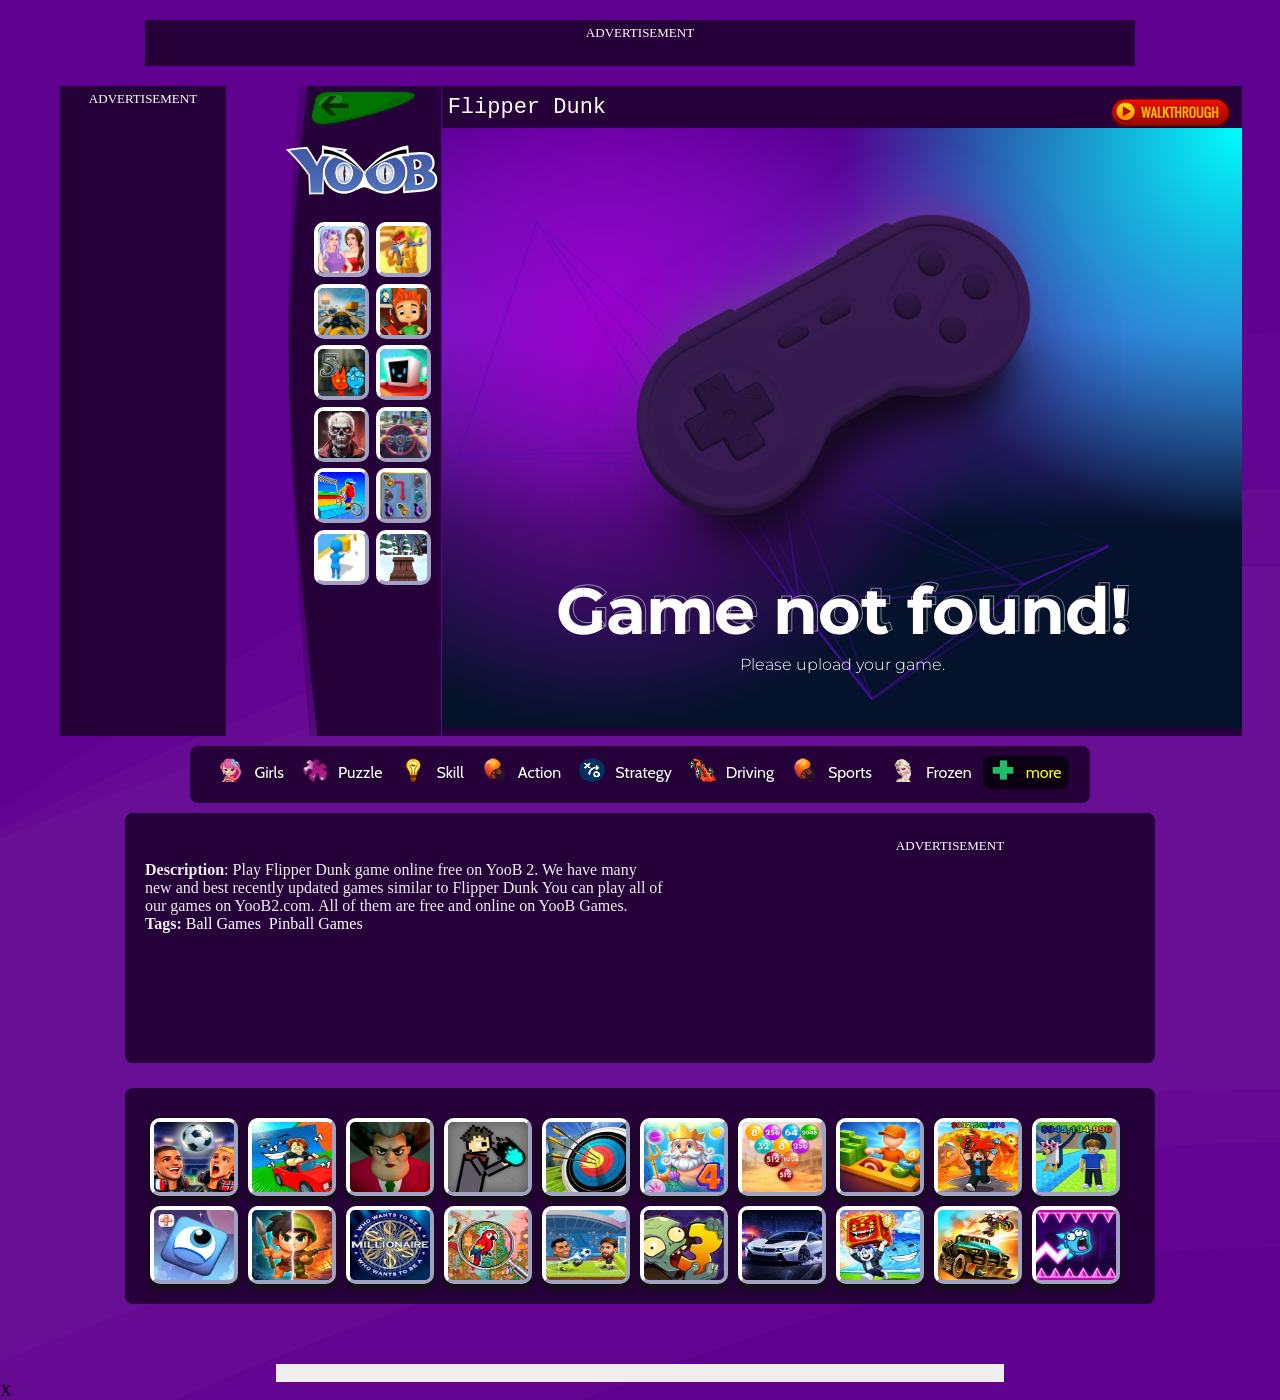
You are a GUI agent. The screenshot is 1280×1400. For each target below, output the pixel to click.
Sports (832, 772)
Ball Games (223, 923)
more (1026, 772)
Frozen (931, 772)
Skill (431, 772)
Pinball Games (316, 923)
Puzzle (342, 772)
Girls (251, 772)
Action (521, 772)
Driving (732, 772)
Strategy (625, 772)
